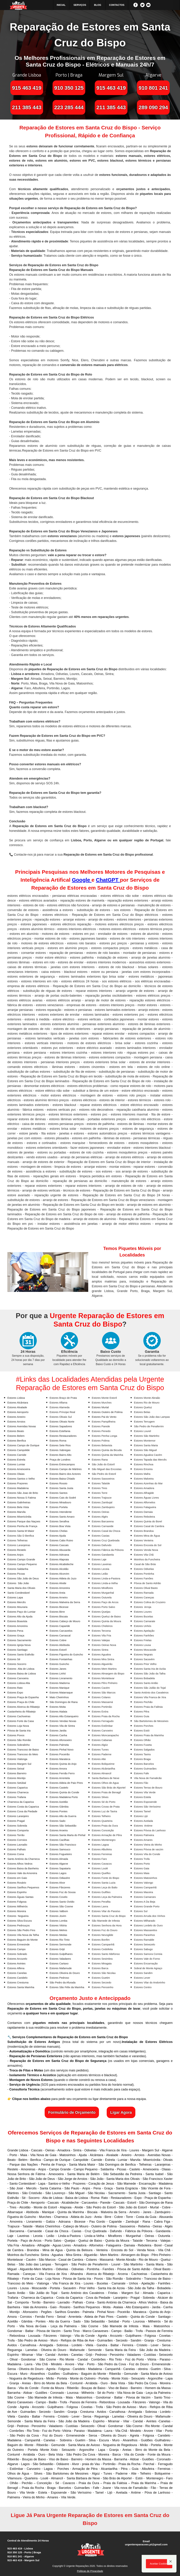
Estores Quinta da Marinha (107, 1454)
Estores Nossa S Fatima (21, 1497)
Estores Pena (15, 1630)
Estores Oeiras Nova (104, 1644)
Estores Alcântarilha (103, 1768)
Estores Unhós (142, 1625)
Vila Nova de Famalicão (148, 1778)
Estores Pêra (141, 1711)
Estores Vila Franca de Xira (150, 1697)
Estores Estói (141, 1730)
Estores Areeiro (16, 1416)
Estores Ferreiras (102, 1854)
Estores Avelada (143, 1820)
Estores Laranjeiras (18, 1545)
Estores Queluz (143, 1407)
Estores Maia (141, 1873)
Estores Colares (101, 1697)
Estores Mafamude (61, 1968)
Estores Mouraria (17, 1606)
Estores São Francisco (63, 1844)
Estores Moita (58, 1706)
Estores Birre (57, 1611)
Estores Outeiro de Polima (107, 1412)
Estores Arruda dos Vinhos (149, 1915)
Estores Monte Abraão (147, 1397)
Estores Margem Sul (19, 1763)
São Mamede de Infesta (106, 1920)
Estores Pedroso (59, 1977)
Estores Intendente (61, 1511)
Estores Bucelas (143, 1616)
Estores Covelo (59, 1896)
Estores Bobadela (144, 1678)
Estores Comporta (18, 1830)
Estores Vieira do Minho (148, 1844)
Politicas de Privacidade (90, 2571)
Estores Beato (15, 1431)
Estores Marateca (60, 1759)
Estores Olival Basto (146, 1587)
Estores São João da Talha (149, 1673)
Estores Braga (142, 1759)
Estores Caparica (17, 1787)
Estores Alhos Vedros (20, 1863)
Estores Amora (58, 1768)
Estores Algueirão (102, 1663)
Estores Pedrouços (18, 1925)
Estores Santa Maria (146, 1445)
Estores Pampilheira (103, 1421)
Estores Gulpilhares (61, 1953)
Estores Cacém (101, 1687)
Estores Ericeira (143, 1469)
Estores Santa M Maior (20, 1530)
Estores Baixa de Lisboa (21, 1673)
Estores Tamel (142, 1811)
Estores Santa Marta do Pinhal (67, 1835)
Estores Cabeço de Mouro (65, 1621)
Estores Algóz (100, 1744)
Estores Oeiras (100, 1511)
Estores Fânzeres (60, 1887)
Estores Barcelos (144, 1763)
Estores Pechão (143, 1701)
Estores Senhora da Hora (106, 1925)
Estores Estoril (58, 1649)
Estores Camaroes (145, 1896)
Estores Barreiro (16, 1773)
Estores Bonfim (101, 1939)
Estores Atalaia (58, 1711)
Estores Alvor (57, 1882)
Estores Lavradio (17, 1844)
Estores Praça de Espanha (23, 1697)
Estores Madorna (60, 1682)
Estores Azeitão (59, 1801)
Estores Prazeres (17, 1483)
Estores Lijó (141, 1816)
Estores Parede (101, 1426)
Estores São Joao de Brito (22, 1492)
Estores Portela (59, 1507)
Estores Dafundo (101, 1545)
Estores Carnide (16, 1454)
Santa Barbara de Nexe (105, 1778)
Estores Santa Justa (61, 1488)
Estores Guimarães (145, 1768)
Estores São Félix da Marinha (67, 1987)
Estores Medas (58, 1934)
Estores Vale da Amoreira (22, 1873)
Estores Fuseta (143, 1744)
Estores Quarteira (102, 1820)
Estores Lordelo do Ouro (148, 1925)
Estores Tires (99, 1488)
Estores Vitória (58, 1925)
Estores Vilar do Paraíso (106, 1911)
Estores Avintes (16, 1963)
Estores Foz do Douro (104, 1930)
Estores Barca (100, 1968)
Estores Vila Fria (101, 1635)
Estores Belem (16, 1435)
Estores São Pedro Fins (21, 1930)
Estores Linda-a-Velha (105, 1583)
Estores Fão (141, 1782)
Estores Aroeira (59, 1830)
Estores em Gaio (17, 1877)
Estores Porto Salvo (103, 1606)
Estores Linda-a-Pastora (106, 1578)
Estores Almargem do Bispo (108, 1673)
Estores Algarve (59, 1863)
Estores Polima (101, 1440)
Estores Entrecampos (62, 1464)
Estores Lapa (15, 1597)
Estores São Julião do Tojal (150, 1687)
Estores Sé (13, 1659)
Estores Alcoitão (59, 1568)
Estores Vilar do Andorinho (149, 1982)
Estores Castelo (59, 1787)
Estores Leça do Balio (104, 1887)
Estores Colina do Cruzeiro (149, 1602)
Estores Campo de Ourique (23, 1445)
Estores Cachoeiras (18, 1716)
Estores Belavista (102, 1445)
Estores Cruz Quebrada (106, 1540)
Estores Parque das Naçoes (23, 1521)
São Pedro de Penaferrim (149, 1426)
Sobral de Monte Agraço (148, 1968)
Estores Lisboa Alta (18, 1682)
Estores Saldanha (17, 1568)
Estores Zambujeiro (103, 1507)
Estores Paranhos (144, 1934)
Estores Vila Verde (145, 1792)
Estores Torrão (15, 1835)
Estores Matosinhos (145, 1877)
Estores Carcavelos (61, 1630)
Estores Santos (59, 1492)
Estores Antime (143, 1825)
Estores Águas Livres (146, 1497)
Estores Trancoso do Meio (22, 1754)
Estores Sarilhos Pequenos (23, 1887)
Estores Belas (142, 1412)
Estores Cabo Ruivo (61, 1540)
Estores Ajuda (58, 1535)
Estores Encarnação (146, 1963)
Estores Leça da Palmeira (107, 1896)
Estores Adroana (59, 1554)
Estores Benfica (16, 1440)
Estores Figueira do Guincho (66, 1654)
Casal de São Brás (145, 1564)
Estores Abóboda (60, 1644)
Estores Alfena (15, 1968)
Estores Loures (143, 1611)
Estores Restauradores (63, 1435)
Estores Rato (15, 1687)
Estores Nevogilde (102, 1934)
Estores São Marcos (103, 1692)
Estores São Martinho (146, 1435)
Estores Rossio (58, 1483)
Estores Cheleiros (102, 1625)
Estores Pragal (16, 1820)
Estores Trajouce (102, 1497)
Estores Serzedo (101, 1982)
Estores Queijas (101, 1611)
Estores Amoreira (17, 1625)
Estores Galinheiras (18, 1502)
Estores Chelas (59, 1530)
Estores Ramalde (144, 1939)
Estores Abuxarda (60, 1549)
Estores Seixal (15, 1768)
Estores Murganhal (103, 1592)
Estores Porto (142, 1863)
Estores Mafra (142, 1473)
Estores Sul (140, 1911)
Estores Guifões (101, 1892)
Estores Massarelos (145, 1930)
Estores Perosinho (102, 1987)
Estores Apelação (144, 1630)
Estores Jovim (58, 1915)
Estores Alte (99, 1759)
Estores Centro (143, 1987)
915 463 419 (26, 88)
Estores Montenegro (103, 1839)
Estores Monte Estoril (104, 1397)
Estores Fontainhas (61, 1659)
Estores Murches (102, 1402)
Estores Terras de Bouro (148, 1787)
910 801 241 (153, 88)
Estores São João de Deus (23, 1578)
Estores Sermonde (60, 1944)
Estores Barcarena (103, 1521)
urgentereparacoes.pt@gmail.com (146, 2544)
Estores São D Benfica (20, 1535)
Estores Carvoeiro (102, 1730)
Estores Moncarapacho (105, 1735)
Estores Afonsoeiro (61, 1740)
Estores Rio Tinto (60, 1939)
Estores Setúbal (16, 1782)
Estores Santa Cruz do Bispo (109, 1915)
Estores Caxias (101, 1535)
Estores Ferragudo (103, 1721)
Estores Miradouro (60, 1502)
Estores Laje (99, 1559)
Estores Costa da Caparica (23, 1806)
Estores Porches (143, 1725)
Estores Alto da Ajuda (20, 1616)
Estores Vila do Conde (147, 1854)
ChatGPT (108, 880)
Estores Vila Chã (143, 1554)
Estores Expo (15, 1692)
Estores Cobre (58, 1640)
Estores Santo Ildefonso (106, 1953)
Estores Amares (143, 1839)
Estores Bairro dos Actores (65, 1473)
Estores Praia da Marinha (149, 1735)
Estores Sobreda (17, 1825)
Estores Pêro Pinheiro (104, 1682)
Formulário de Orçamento (71, 2112)
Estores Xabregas (60, 1450)
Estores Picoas (16, 1573)
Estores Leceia (100, 1568)
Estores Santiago (17, 1649)
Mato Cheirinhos (59, 1697)
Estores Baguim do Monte (22, 1939)
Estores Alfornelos (144, 1502)
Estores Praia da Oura (105, 1825)
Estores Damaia (143, 1511)
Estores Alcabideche (61, 1564)
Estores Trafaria (16, 1797)
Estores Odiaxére (60, 1877)
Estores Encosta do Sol (147, 1545)
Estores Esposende (145, 1801)
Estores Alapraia (59, 1559)
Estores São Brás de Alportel (109, 1787)
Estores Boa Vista (60, 1526)
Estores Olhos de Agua (105, 1782)
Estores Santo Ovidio (62, 1901)
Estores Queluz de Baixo (106, 1616)
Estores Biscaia (59, 1616)
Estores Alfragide (144, 1492)
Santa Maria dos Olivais (21, 1587)
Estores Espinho (17, 1892)
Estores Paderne (101, 1754)
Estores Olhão (142, 1740)
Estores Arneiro (59, 1597)
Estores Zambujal (102, 1502)
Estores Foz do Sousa (63, 1892)
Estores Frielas (143, 1640)
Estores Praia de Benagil (106, 1792)
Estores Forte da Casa (20, 1721)
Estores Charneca (17, 1792)
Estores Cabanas (102, 1740)
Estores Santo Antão (146, 1682)
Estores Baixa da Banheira (23, 1868)
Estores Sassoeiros (103, 1478)
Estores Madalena (18, 1488)
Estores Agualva (101, 1654)
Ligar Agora (121, 2112)
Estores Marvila (16, 1511)
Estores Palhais (16, 1849)
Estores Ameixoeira (18, 1469)
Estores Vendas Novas (63, 1721)
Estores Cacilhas (59, 1839)
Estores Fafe (141, 1773)
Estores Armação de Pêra (107, 1835)
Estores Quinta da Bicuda (107, 1450)
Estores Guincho (59, 1663)
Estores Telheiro (101, 1816)
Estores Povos (15, 1735)
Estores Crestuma (17, 1982)
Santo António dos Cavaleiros (151, 1692)
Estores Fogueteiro (61, 1854)
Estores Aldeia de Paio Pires (66, 1782)
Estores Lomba (58, 1920)
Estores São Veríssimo (147, 1806)
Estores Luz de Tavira (104, 1811)
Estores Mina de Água (147, 1535)
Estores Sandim (143, 1972)
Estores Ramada (144, 1592)
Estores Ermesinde (18, 1944)
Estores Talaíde (101, 1483)
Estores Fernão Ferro (62, 1773)
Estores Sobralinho (18, 1744)
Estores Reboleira (144, 1516)
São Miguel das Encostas (106, 1469)
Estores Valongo (143, 1882)
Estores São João (18, 1583)
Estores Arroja (142, 1606)
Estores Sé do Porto (103, 1801)
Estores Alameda (59, 1407)
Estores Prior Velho (145, 1663)
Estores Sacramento (19, 1640)
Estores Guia (141, 1716)
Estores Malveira (144, 1478)
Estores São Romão (19, 1740)
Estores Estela (142, 1797)
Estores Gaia (141, 1868)
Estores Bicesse (59, 1606)
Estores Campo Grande (21, 1559)
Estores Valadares (60, 1958)
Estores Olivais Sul (61, 1416)
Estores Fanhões (144, 1635)
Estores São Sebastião (63, 1825)
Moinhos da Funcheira (147, 1559)
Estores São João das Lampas (152, 1416)
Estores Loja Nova (18, 1725)
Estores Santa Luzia (103, 1882)
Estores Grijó (57, 1949)
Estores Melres (58, 1930)
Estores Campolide (18, 1450)
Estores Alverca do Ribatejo (23, 1706)
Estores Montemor (145, 1440)
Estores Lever (142, 1977)
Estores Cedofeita (102, 1949)
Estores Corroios (17, 1839)
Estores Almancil (101, 1773)
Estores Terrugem (144, 1421)
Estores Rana (100, 1459)
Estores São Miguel (145, 1450)
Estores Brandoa (144, 1530)
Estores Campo (16, 1949)
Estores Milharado (144, 1920)
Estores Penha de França (22, 1526)
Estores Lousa (142, 1644)
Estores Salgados (144, 1749)
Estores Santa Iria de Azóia (150, 1668)
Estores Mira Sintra (103, 1659)
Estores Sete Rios (60, 1445)
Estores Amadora (144, 1488)
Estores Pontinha (144, 1573)
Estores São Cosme (61, 1906)
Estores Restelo (16, 1549)
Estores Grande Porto (146, 1906)
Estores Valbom (59, 1911)
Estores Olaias (16, 1473)
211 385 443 (26, 107)
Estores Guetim (101, 1977)
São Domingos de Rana (64, 1701)
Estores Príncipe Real (62, 1412)
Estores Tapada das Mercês (150, 1459)
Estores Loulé (100, 1868)
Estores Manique (59, 1687)
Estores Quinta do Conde (64, 1792)
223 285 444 (69, 107)
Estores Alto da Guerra (63, 1816)
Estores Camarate (144, 1621)
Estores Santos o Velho (21, 1478)
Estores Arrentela (60, 1778)
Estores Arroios (16, 1421)
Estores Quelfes (101, 1873)
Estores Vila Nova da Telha (23, 1934)
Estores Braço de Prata (63, 1397)
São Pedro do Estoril (104, 1473)
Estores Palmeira (144, 1835)
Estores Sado (57, 1820)
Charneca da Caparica (20, 1801)
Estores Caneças (144, 1597)
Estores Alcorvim (59, 1573)
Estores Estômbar (102, 1725)
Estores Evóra (100, 1711)
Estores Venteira (143, 1540)
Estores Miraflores (102, 1587)
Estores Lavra (100, 1906)
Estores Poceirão (60, 1754)
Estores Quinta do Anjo (63, 1763)
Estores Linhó (58, 1673)
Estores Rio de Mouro (146, 1402)
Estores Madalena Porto (64, 1797)
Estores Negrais (143, 1654)
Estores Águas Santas (20, 1896)
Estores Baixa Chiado (62, 1478)
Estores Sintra (100, 1649)
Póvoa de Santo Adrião (147, 1583)
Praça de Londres (60, 1459)
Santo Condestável (18, 1592)
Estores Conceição (103, 1830)
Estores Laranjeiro (18, 1816)
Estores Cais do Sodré (63, 1497)
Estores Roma (58, 1440)
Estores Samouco (60, 1849)
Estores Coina (15, 1854)
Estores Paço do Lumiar (21, 1611)
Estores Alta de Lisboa (20, 1668)
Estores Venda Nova (146, 1549)
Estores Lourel (142, 1431)
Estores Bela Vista (18, 1507)
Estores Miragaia (102, 1963)
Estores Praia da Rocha (106, 1716)
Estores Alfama (58, 1402)
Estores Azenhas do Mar (148, 1483)
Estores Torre (99, 1492)
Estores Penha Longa (104, 1435)
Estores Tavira (142, 1754)
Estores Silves (100, 1797)
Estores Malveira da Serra (65, 1602)
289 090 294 (153, 107)
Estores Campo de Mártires (66, 1469)
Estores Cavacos (102, 1863)
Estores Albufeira (102, 1849)
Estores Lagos (58, 1873)
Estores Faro (99, 1858)
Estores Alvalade (17, 1407)
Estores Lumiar (16, 1464)
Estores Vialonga (17, 1759)
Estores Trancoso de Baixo (23, 1749)
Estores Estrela (16, 1459)
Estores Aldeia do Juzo (63, 1578)
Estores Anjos (15, 1554)
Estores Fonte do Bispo (105, 1877)
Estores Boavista (17, 1621)
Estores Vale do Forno (147, 1958)
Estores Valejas (101, 1640)
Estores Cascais (59, 1545)
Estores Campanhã (103, 1944)
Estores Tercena (101, 1630)
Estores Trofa (142, 1858)
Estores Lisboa (16, 1397)
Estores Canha (58, 1735)
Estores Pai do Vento (104, 1416)
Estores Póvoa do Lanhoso (150, 1830)
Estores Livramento (61, 1678)
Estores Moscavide (145, 1649)
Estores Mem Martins (104, 1668)
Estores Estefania (60, 1431)
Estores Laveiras (101, 1564)
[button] (170, 2561)
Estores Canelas (17, 1972)
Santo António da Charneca (23, 1858)
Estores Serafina (59, 1521)
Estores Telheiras (17, 1540)
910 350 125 (69, 88)
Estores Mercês (16, 1602)
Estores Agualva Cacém (148, 1454)
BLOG (97, 5)
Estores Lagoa (100, 1844)
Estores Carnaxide (102, 1526)
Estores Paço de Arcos (105, 1602)
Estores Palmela (59, 1744)
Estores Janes (58, 1668)
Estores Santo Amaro (62, 1516)
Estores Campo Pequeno (22, 1564)
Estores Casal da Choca (106, 1530)
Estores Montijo (16, 1778)
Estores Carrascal (60, 1635)
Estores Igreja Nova (19, 1644)
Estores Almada (59, 1858)
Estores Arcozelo (17, 1958)
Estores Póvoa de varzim (148, 1849)
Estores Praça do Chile (20, 1701)
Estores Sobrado (17, 1953)
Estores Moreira (16, 1911)
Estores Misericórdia (19, 1516)
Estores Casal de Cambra (149, 1526)
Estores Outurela (102, 1597)
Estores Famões (143, 1578)
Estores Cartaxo (59, 1963)
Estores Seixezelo (144, 1944)
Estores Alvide (58, 1583)
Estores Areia (57, 1592)
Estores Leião (100, 1573)
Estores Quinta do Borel (148, 1521)
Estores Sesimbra (102, 1958)
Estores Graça (15, 1635)
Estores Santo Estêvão (20, 1654)
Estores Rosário (16, 1882)
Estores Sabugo (143, 1949)
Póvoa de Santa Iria (19, 1730)
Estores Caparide (60, 1625)
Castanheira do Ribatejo (21, 1711)
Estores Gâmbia (59, 1806)
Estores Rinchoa (143, 1464)
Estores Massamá (102, 1701)
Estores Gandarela (103, 1554)
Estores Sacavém (144, 1659)
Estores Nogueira (17, 1915)
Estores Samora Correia (148, 1953)
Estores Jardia (58, 1730)
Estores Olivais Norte (62, 1421)
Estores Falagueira (145, 1507)
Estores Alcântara (17, 1402)
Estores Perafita (101, 1901)
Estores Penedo (101, 1431)
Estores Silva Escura (19, 1920)
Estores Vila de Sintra (62, 1725)
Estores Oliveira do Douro (65, 1972)
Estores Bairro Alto (60, 1454)
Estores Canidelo (17, 1977)
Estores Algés (100, 1516)
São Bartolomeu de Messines (151, 1721)
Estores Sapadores (61, 1426)
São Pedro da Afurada (63, 1982)
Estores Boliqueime (103, 1763)
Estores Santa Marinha (20, 1987)
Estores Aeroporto (17, 1412)
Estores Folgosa (16, 1901)
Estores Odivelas (144, 1568)
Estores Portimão (102, 1706)
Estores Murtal (100, 1407)
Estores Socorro (16, 1663)
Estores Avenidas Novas (21, 1426)
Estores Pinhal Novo (61, 1749)
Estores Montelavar (103, 1678)
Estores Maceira (143, 1892)
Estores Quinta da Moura (106, 1621)
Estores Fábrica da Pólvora (108, 1549)
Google (82, 880)
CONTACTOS (116, 5)
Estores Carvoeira (17, 1678)
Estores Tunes (100, 1749)
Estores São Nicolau (104, 1972)
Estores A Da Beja (144, 1901)
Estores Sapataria (60, 1868)
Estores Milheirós (17, 1906)
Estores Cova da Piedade (22, 1811)
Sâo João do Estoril (103, 1464)
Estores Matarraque (61, 1692)
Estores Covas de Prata (106, 1806)
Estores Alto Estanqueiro (64, 1716)
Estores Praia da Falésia (148, 1706)
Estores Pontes (59, 1811)
